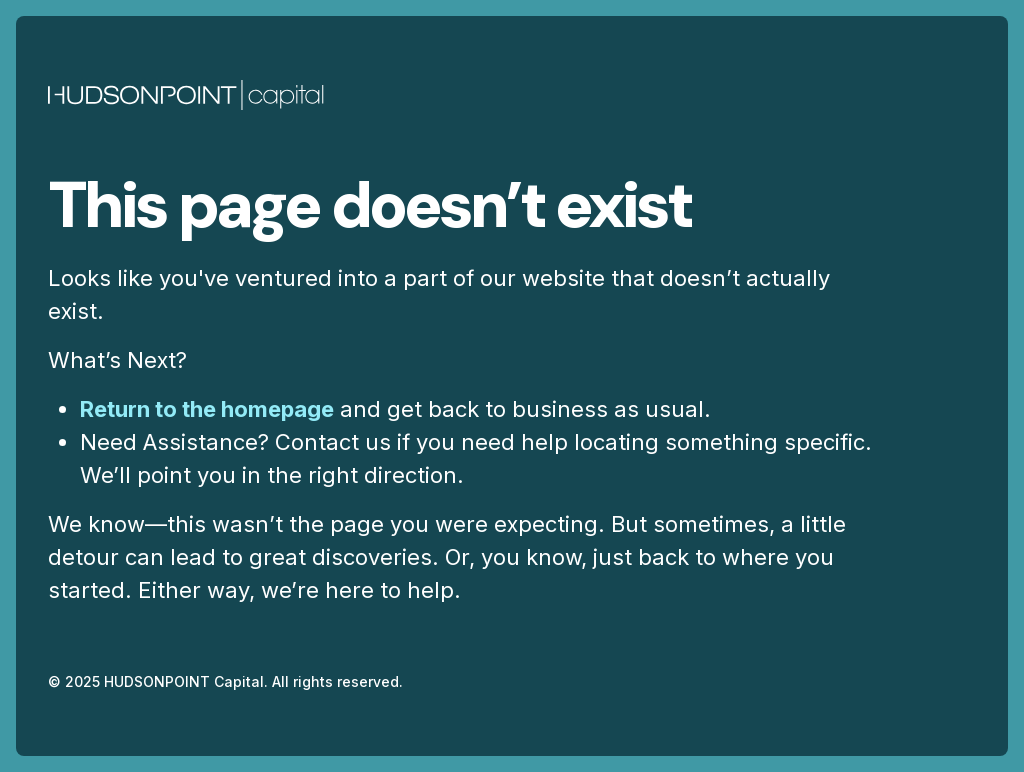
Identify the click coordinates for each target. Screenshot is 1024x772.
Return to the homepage (207, 409)
